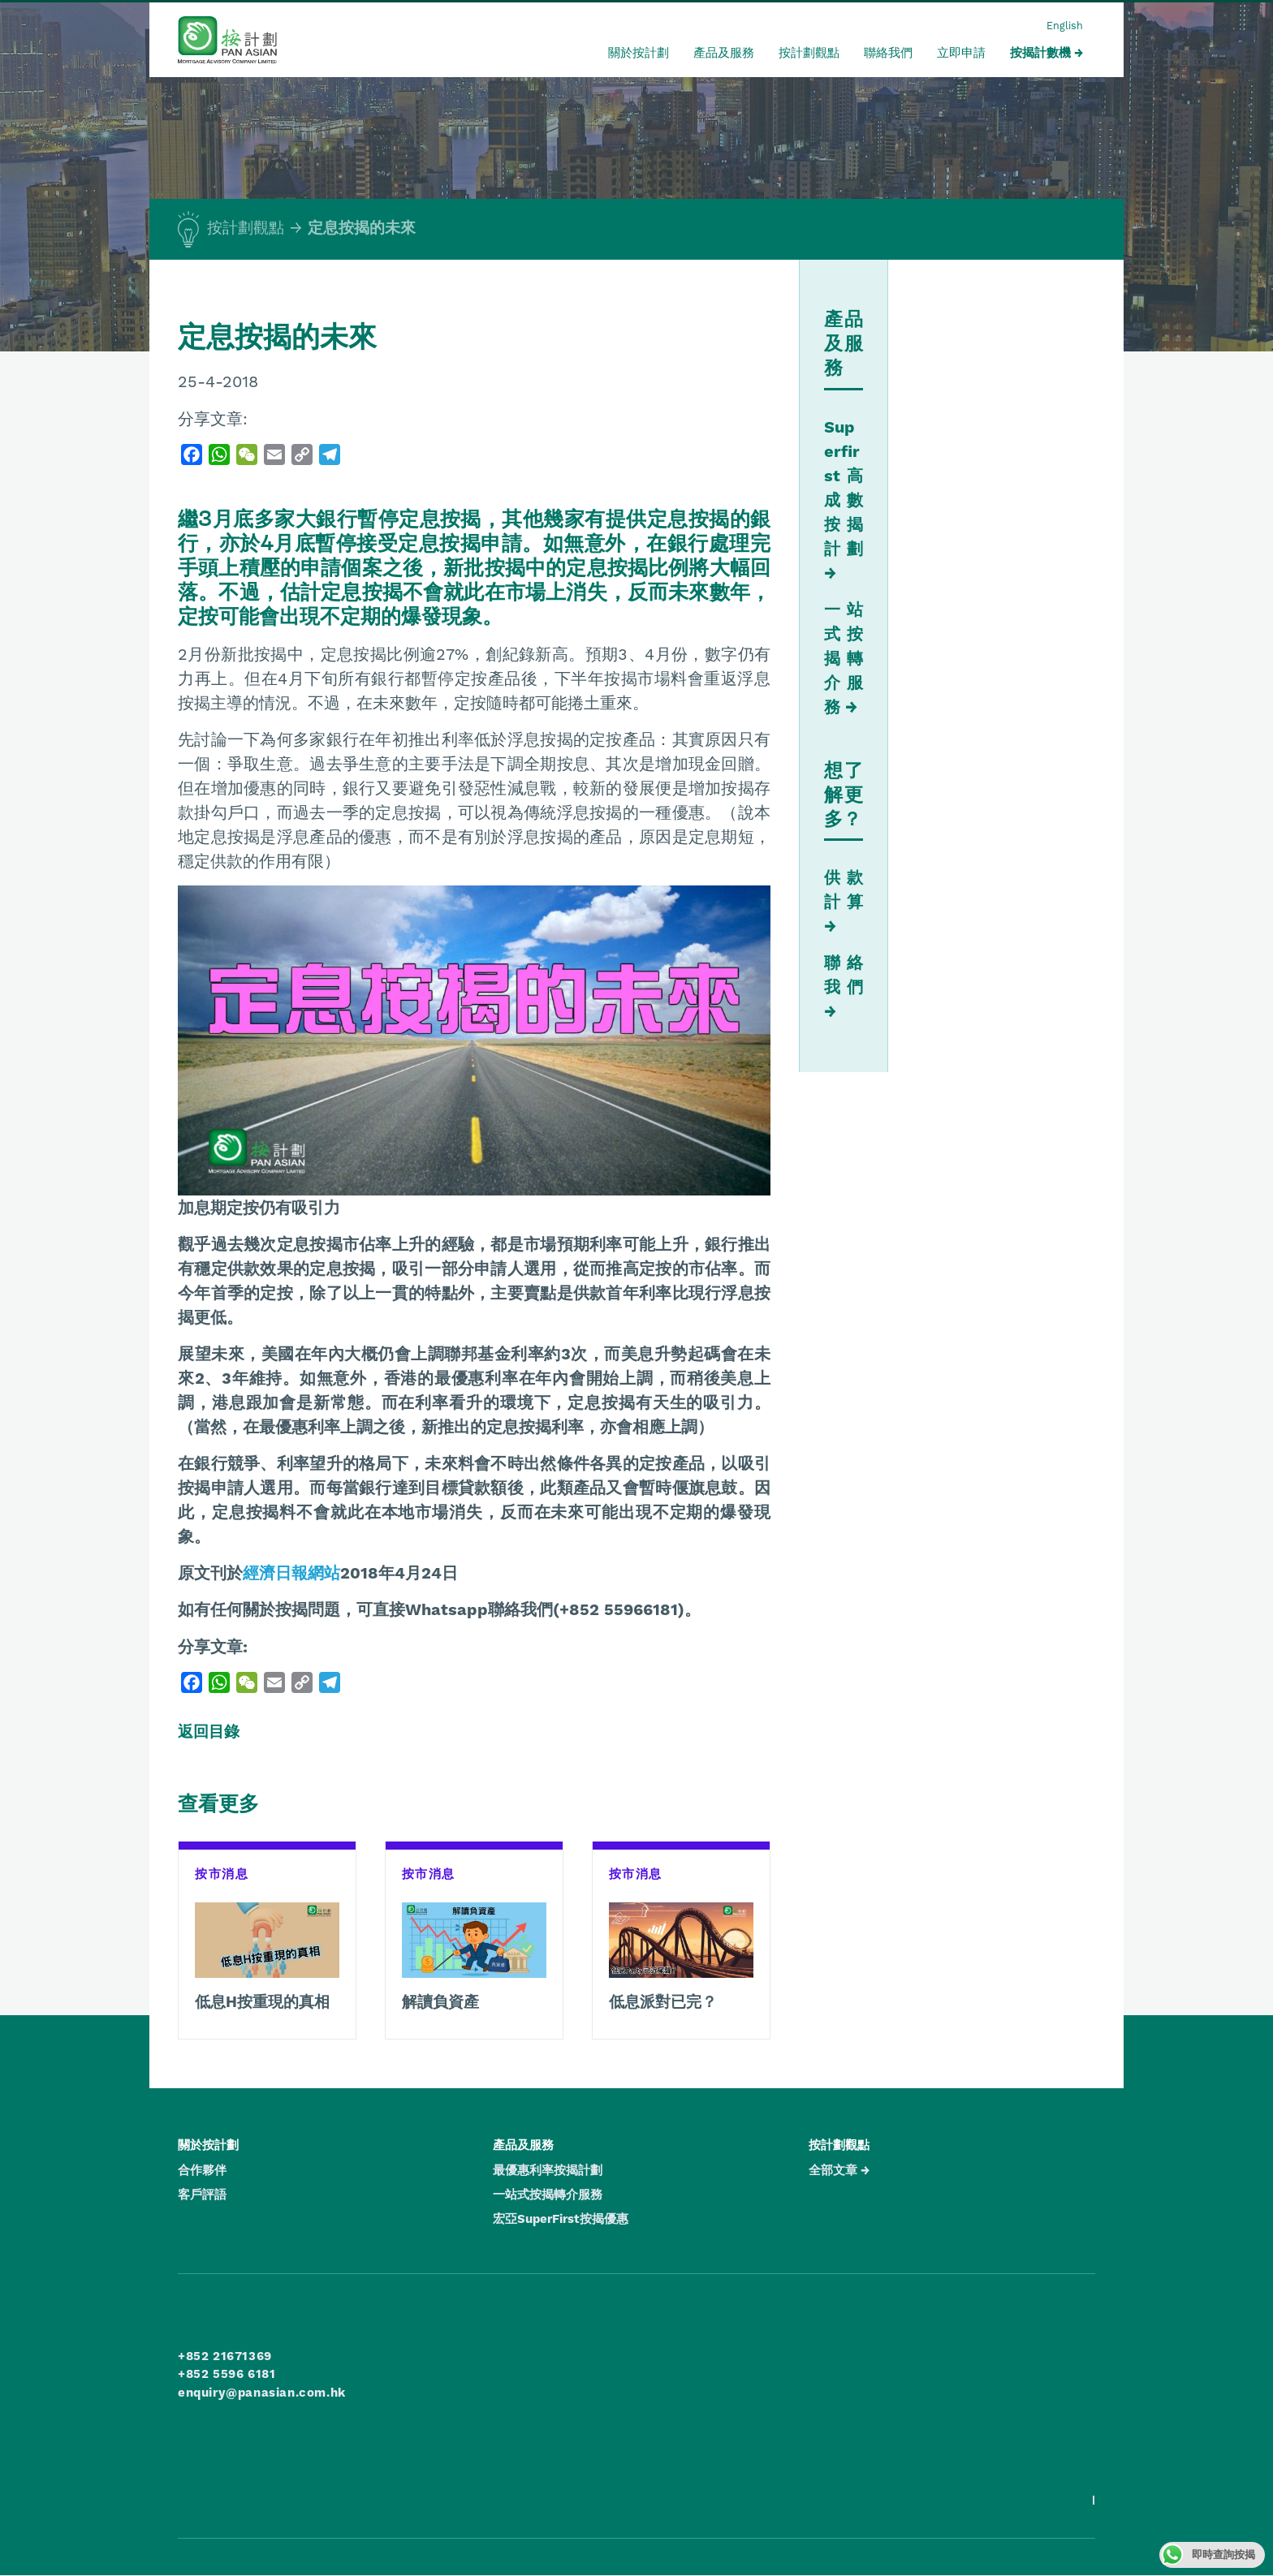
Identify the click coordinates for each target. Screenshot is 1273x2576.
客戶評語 (202, 2194)
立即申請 (961, 52)
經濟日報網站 (291, 1573)
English (1064, 25)
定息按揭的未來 (362, 228)
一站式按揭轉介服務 (843, 658)
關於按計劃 (638, 52)
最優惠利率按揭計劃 (547, 2170)
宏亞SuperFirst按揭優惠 (560, 2219)
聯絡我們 (888, 52)
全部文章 (833, 2170)
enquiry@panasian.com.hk (262, 2392)
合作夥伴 (202, 2170)
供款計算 (843, 889)
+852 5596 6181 (226, 2374)
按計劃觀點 (809, 52)
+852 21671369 (225, 2356)
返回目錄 (208, 1732)
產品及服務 (723, 52)
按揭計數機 (1040, 52)
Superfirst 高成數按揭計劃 (843, 487)
